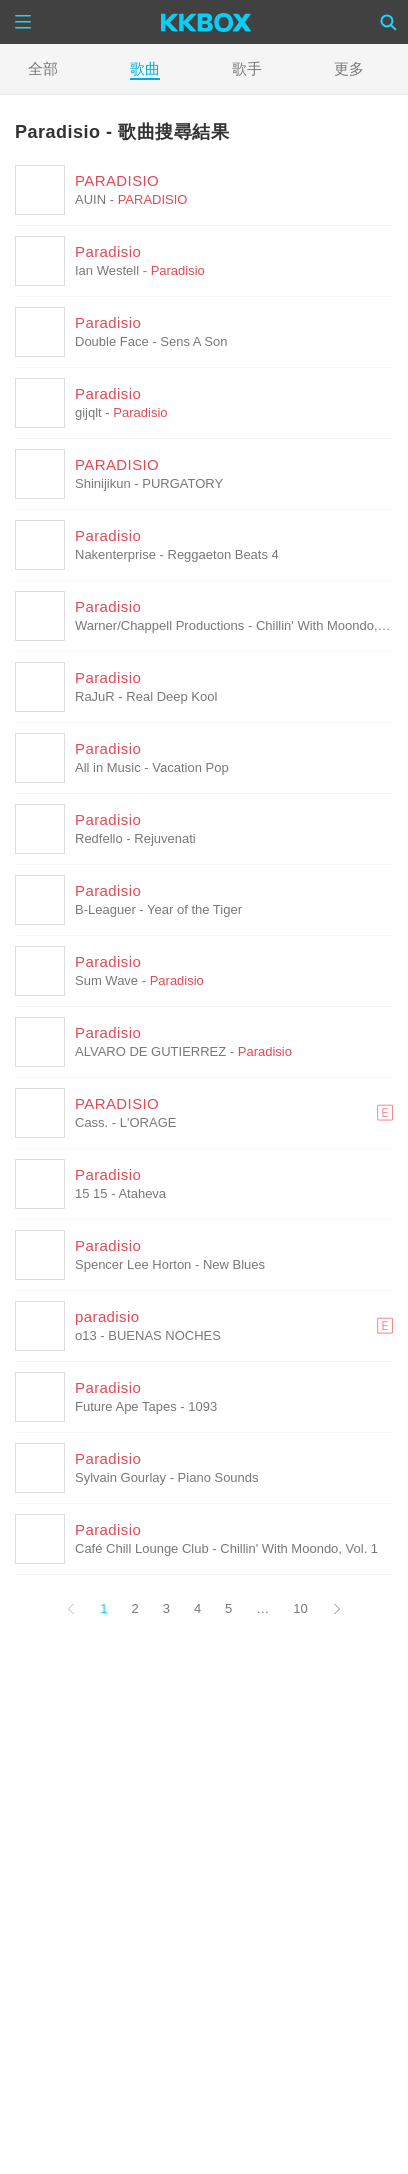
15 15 (91, 1193)
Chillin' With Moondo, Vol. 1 (299, 1548)
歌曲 (145, 68)
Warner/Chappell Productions (159, 625)
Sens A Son (193, 341)
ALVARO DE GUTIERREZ (150, 1051)
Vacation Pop (190, 767)
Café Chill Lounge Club (142, 1548)
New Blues (234, 1264)
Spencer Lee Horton (133, 1264)
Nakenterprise (115, 554)
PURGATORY (182, 483)
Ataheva (142, 1193)
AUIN (90, 199)
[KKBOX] (206, 22)
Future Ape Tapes (126, 1406)
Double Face (112, 341)
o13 (86, 1335)
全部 (43, 68)
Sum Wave (106, 980)
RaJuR (95, 696)
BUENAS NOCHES (164, 1335)
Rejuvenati (164, 838)
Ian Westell (107, 270)
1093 (202, 1406)
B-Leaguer (105, 909)
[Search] (389, 22)
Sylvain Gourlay (120, 1477)
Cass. (91, 1122)
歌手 (247, 68)
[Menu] (23, 22)
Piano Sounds (218, 1477)
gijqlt (88, 412)
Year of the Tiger (194, 909)
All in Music (108, 767)
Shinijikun (103, 483)
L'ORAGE (148, 1122)
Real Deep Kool (171, 696)
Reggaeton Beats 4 (223, 554)
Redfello (99, 838)
